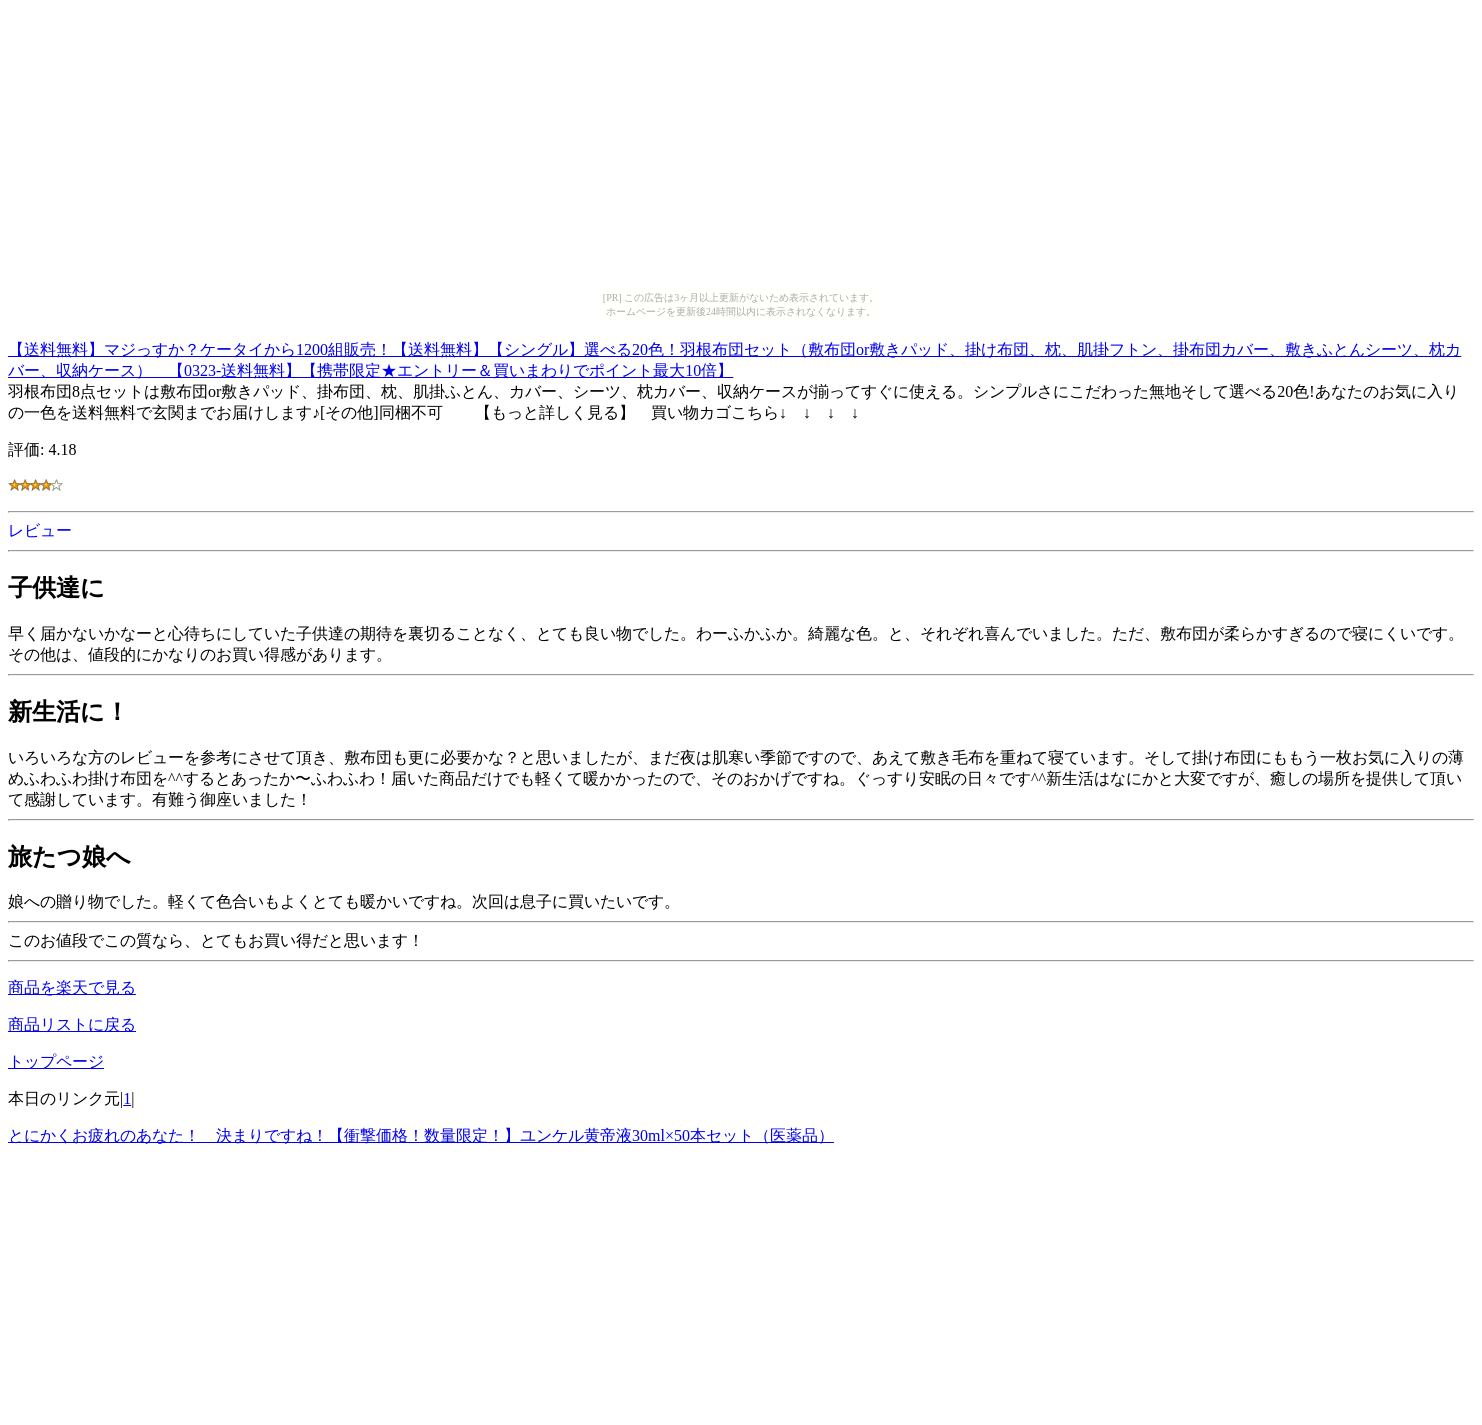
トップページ (56, 1061)
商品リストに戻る (72, 1024)
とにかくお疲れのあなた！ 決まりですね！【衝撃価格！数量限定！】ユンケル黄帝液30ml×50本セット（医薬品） (421, 1135)
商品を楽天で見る (72, 987)
